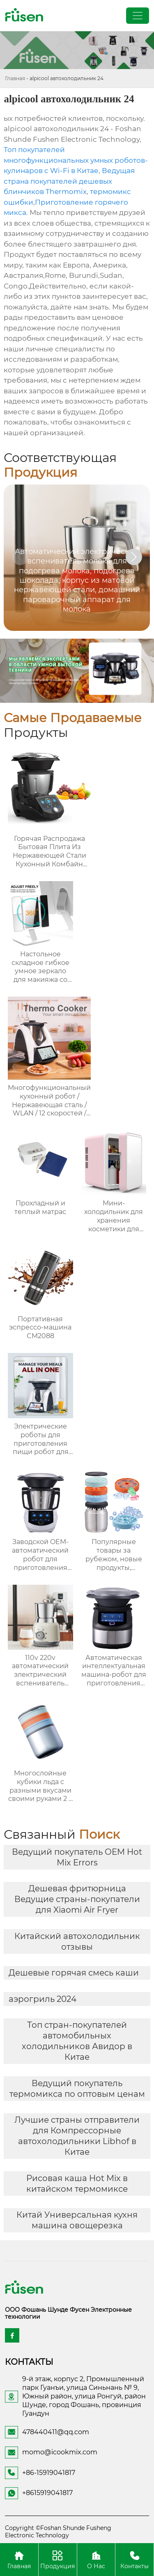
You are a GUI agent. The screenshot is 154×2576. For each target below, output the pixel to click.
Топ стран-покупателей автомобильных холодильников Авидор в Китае (77, 2041)
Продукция (58, 2559)
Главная (15, 78)
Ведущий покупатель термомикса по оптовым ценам (77, 2088)
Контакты (134, 2559)
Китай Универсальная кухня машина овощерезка (77, 2220)
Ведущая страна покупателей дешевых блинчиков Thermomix (69, 181)
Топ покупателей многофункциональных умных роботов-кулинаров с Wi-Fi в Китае (76, 160)
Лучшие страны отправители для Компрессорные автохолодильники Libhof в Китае (77, 2136)
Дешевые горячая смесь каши (74, 1973)
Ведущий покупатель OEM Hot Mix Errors (77, 1857)
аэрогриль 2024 (42, 1999)
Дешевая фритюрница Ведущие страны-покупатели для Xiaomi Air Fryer (77, 1899)
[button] (134, 557)
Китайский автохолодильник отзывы (77, 1941)
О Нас (96, 2559)
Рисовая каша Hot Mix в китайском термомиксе (77, 2183)
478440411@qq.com (55, 2432)
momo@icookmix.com (59, 2452)
